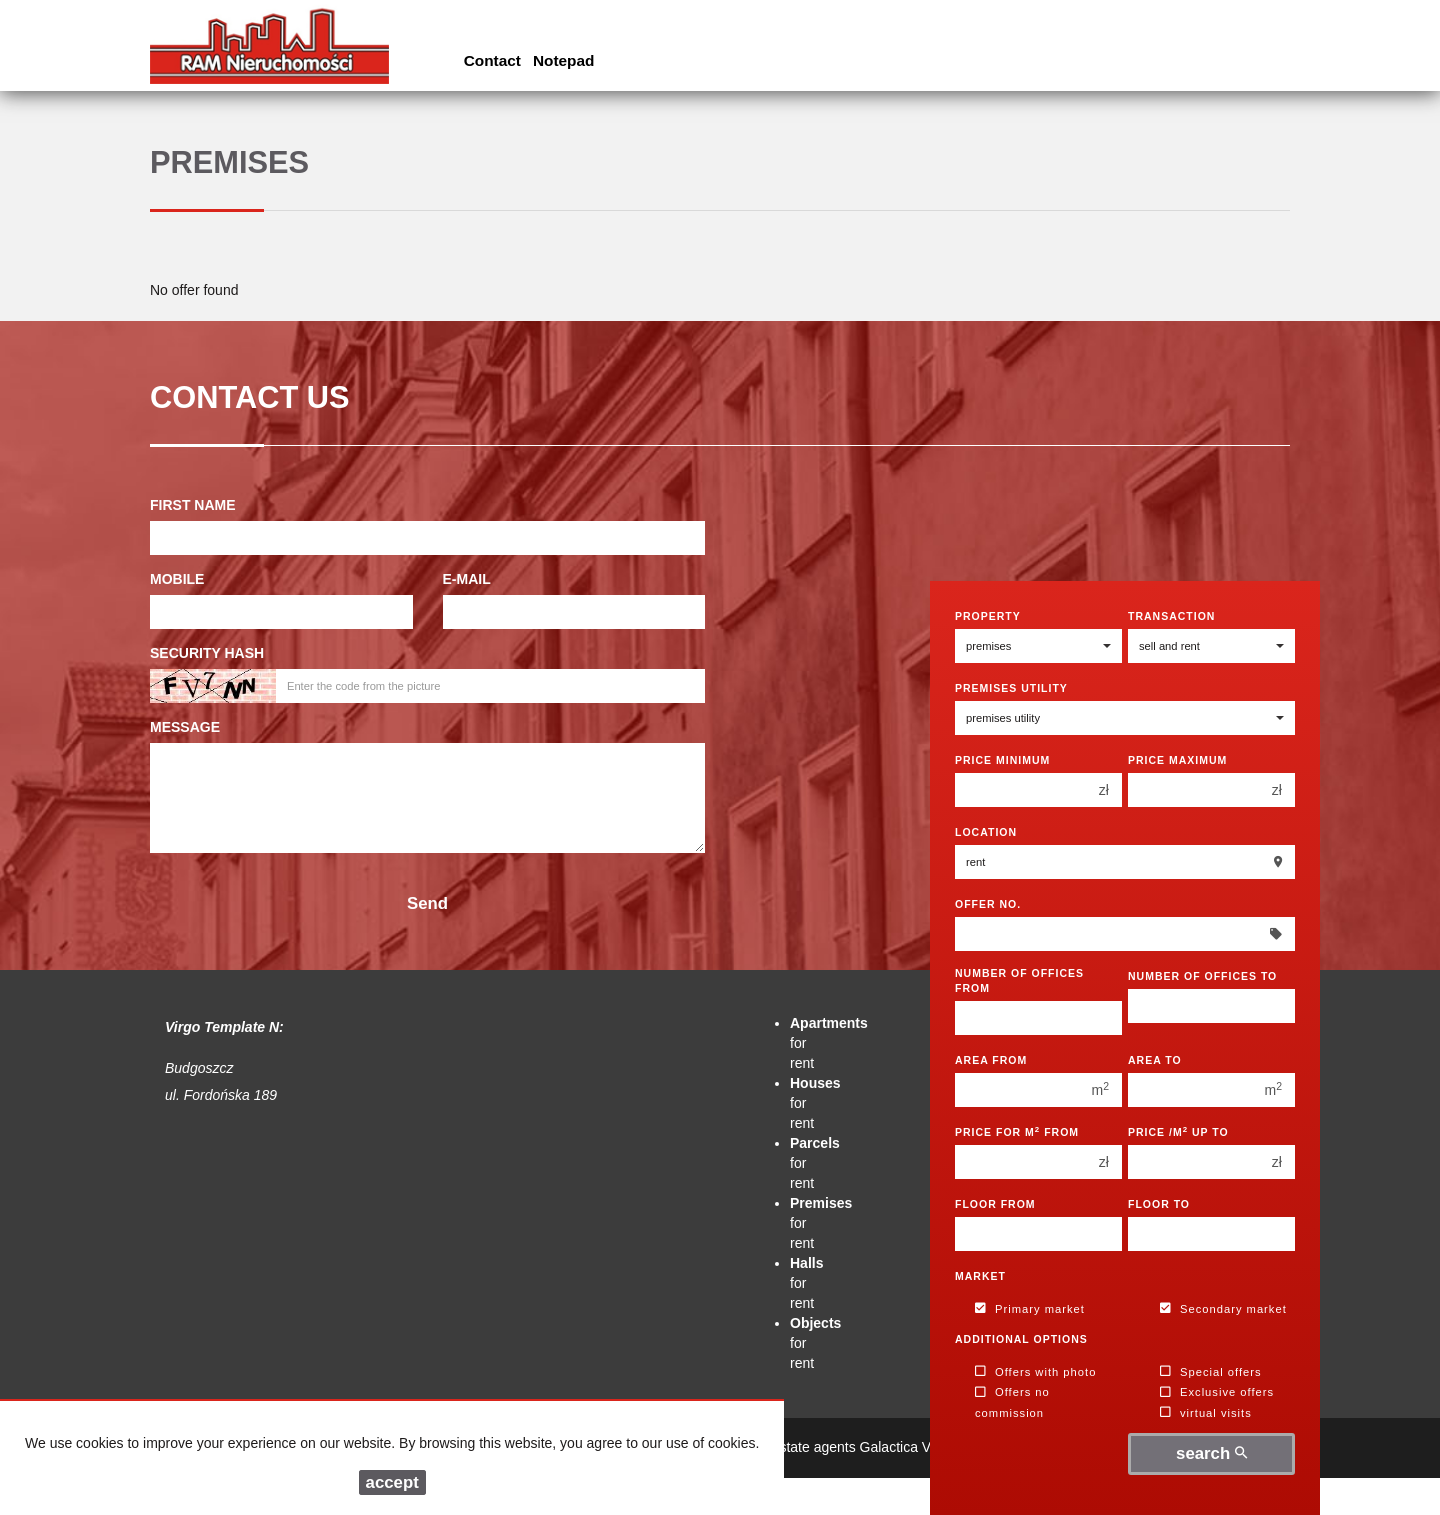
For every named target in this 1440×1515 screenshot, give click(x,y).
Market (980, 1276)
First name (193, 505)
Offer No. (988, 904)
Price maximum (1177, 760)
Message (185, 727)
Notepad (564, 60)
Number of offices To (1202, 976)
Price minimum (1002, 760)
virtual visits (1206, 1413)
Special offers (1211, 1372)
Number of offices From (1019, 980)
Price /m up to (1178, 1131)
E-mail (467, 579)
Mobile (177, 579)
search (1211, 1453)
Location (986, 832)
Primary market (1030, 1309)
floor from (995, 1204)
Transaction (1171, 616)
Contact (492, 60)
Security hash (207, 653)
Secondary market (1223, 1309)
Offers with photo (1035, 1372)
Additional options (1021, 1339)
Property (988, 616)
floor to (1159, 1204)
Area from (991, 1060)
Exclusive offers (1217, 1393)
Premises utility (1011, 688)
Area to (1155, 1060)
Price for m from (1017, 1131)
